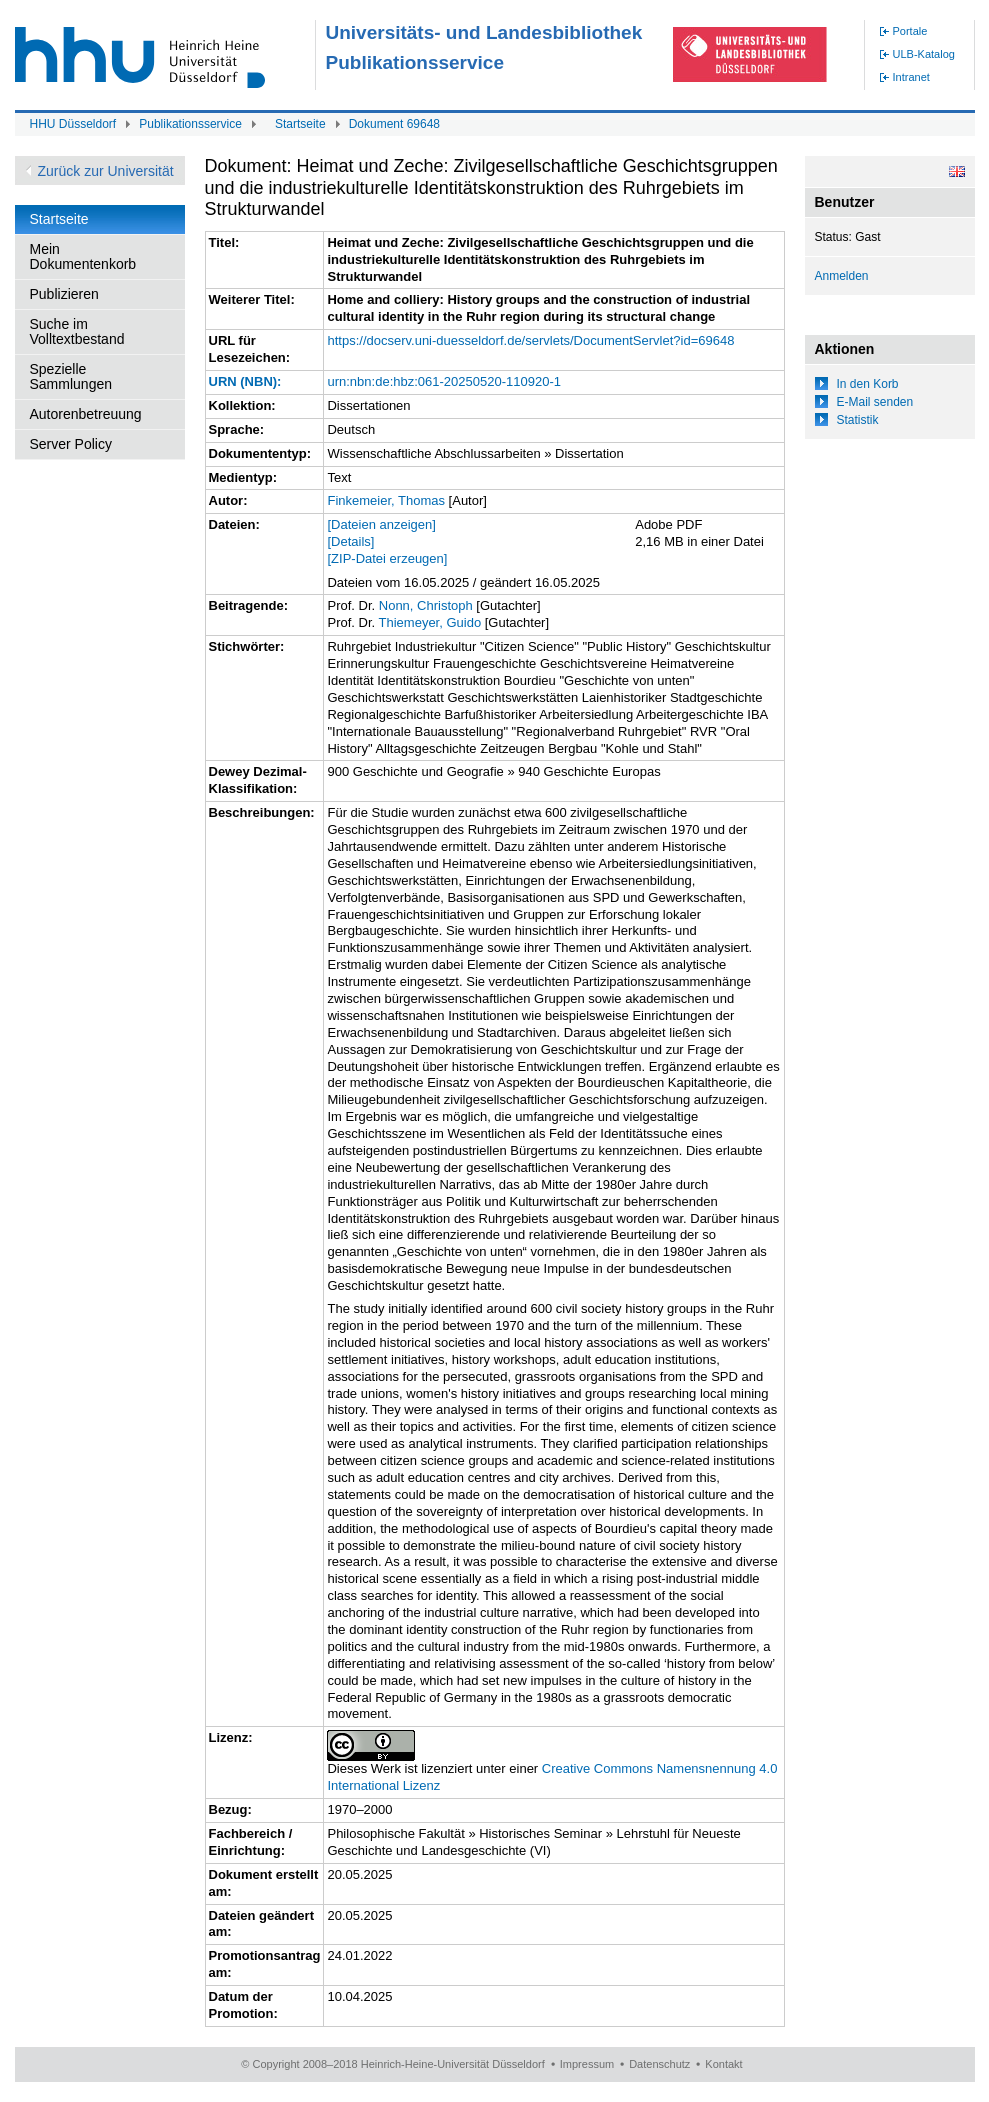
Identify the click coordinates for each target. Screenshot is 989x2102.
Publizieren (64, 294)
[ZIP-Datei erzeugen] (387, 558)
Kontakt (723, 2064)
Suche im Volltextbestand (77, 331)
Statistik (858, 420)
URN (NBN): (245, 381)
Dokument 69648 (394, 124)
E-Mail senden (875, 402)
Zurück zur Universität (106, 171)
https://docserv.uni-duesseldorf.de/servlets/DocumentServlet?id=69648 (530, 340)
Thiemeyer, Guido (430, 622)
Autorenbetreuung (86, 414)
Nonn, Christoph (426, 605)
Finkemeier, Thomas (386, 500)
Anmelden (842, 276)
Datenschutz (659, 2064)
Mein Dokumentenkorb (83, 256)
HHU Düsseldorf (73, 124)
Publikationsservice (190, 124)
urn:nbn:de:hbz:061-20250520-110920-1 (443, 381)
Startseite (300, 124)
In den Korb (868, 384)
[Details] (350, 541)
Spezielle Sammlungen (71, 376)
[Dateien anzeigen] (381, 524)
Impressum (587, 2064)
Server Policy (71, 444)
